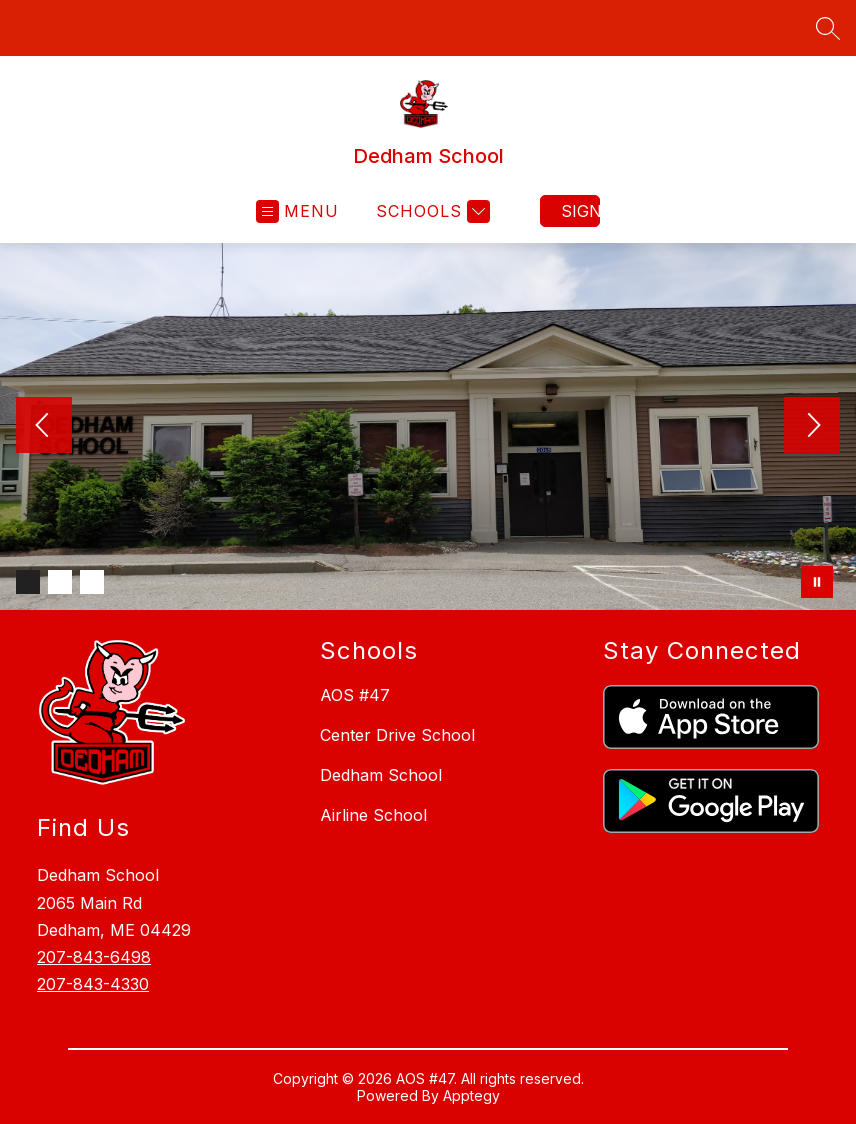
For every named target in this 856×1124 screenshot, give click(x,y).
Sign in (580, 211)
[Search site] (828, 28)
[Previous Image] (44, 427)
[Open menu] (297, 211)
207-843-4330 (93, 984)
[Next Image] (812, 427)
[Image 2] (60, 582)
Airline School (373, 815)
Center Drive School (397, 735)
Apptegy (471, 1095)
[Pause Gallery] (817, 582)
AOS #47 (355, 695)
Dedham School (381, 775)
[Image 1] (28, 582)
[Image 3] (92, 582)
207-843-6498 (94, 957)
